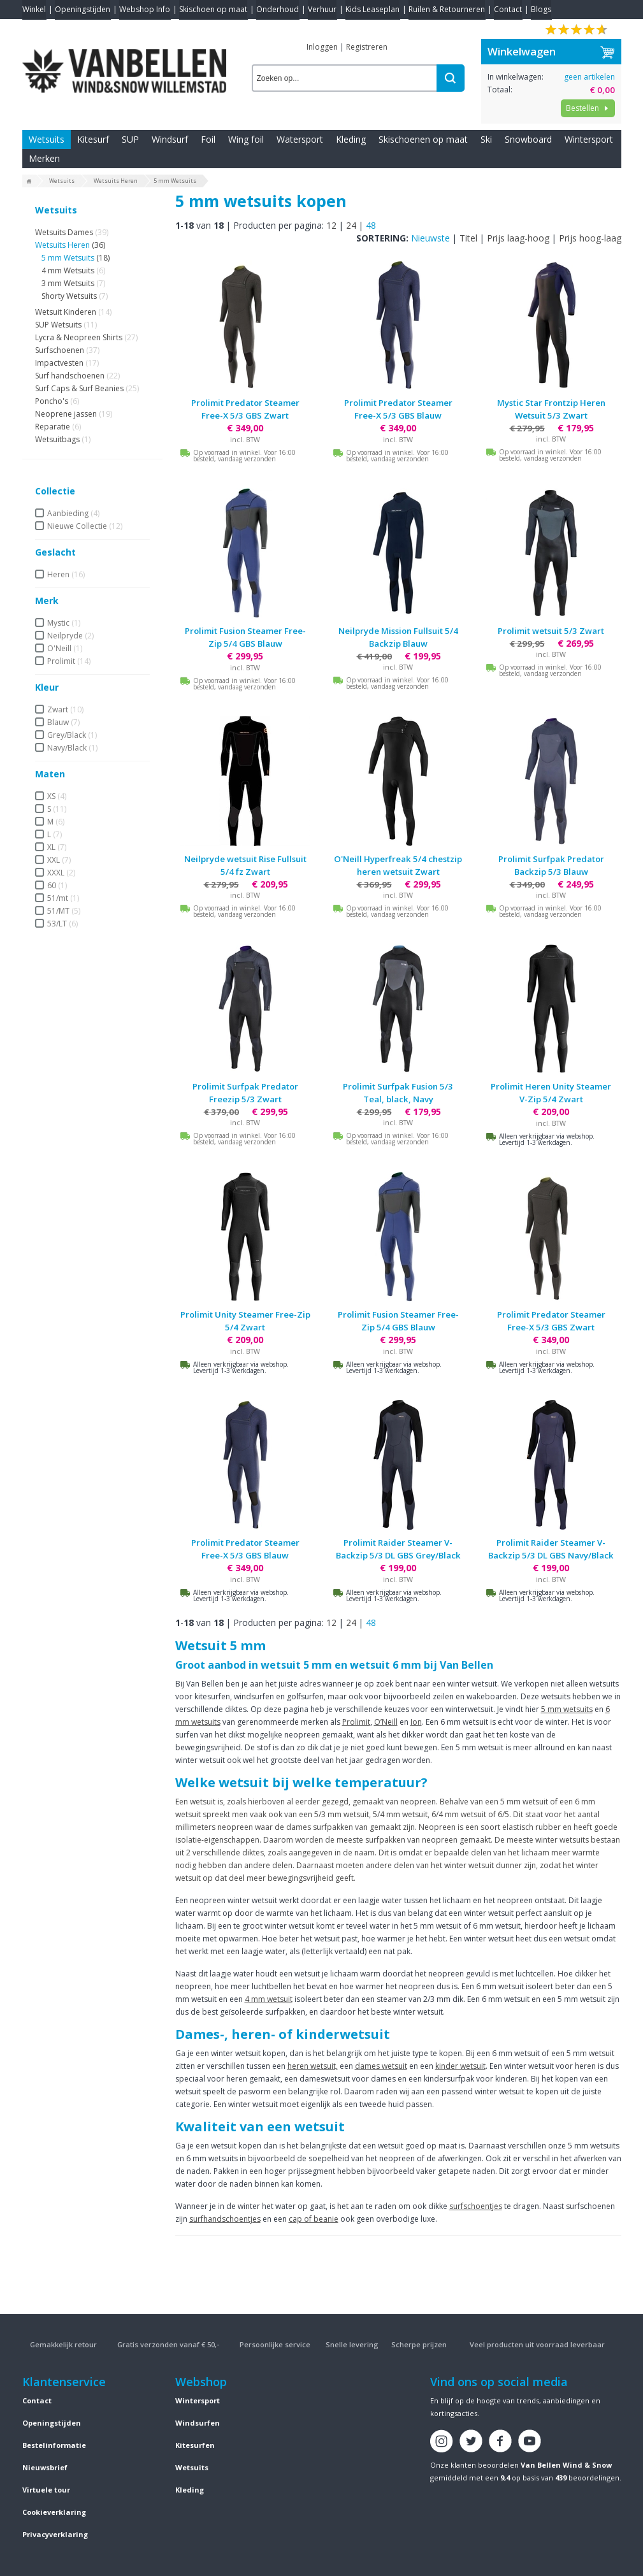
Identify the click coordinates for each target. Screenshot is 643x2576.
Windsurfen (197, 2423)
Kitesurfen (195, 2445)
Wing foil (246, 139)
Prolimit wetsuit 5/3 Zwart (551, 631)
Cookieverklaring (54, 2512)
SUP (130, 139)
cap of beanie (313, 2218)
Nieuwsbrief (45, 2467)
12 (331, 225)
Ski (486, 139)
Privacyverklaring (55, 2534)
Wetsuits (46, 139)
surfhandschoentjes (225, 2218)
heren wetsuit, (312, 2066)
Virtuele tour (46, 2489)
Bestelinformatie (54, 2445)
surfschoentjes (475, 2206)
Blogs (541, 9)
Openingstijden (82, 9)
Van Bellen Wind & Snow (566, 2465)
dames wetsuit (381, 2066)
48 (371, 225)
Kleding (351, 139)
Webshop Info (144, 9)
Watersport (300, 139)
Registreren (366, 46)
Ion (416, 1721)
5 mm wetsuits (567, 1709)
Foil (208, 139)
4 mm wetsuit (269, 1999)
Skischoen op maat (213, 9)
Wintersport (589, 139)
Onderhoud (277, 9)
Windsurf (170, 139)
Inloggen (322, 46)
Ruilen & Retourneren (446, 9)
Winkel (34, 9)
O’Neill (386, 1721)
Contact (508, 9)
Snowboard (528, 139)
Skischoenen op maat (423, 139)
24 (351, 225)
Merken (44, 158)
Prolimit (356, 1721)
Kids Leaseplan (372, 9)
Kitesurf (93, 139)
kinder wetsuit (460, 2066)
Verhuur (322, 9)
